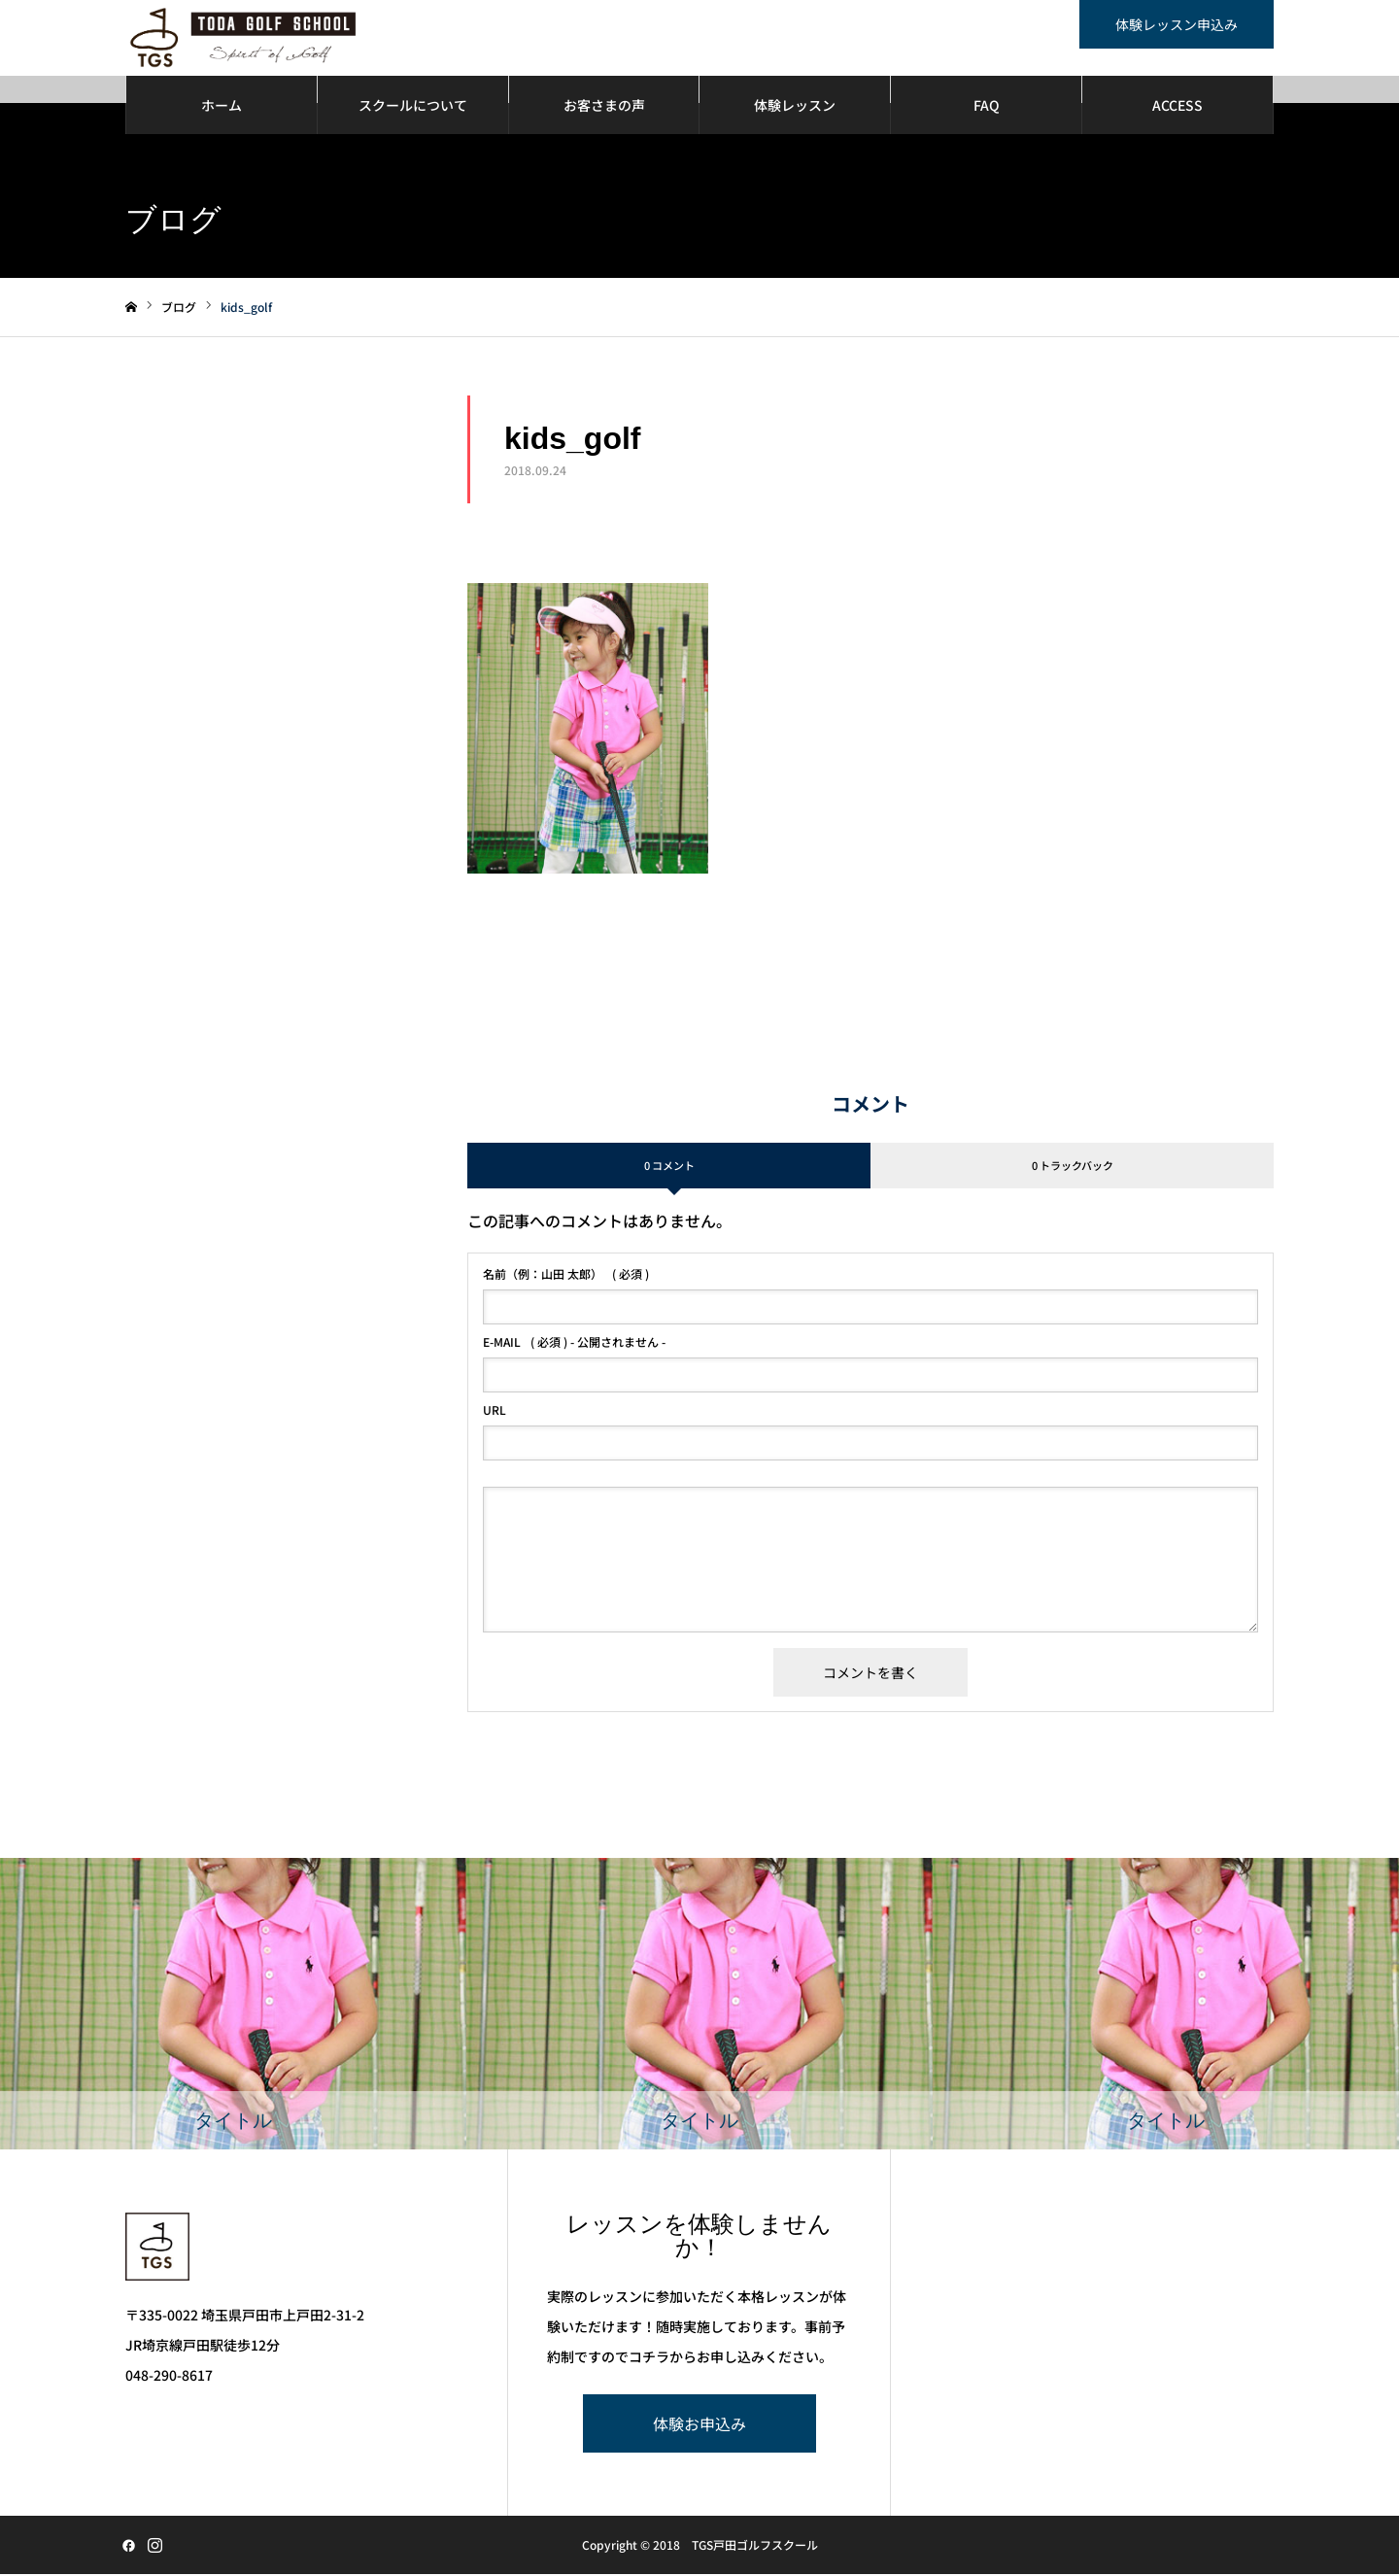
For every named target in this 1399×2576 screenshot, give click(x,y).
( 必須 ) (566, 1276)
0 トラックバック (1072, 1167)
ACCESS (1177, 107)
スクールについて (412, 107)
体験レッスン (795, 107)
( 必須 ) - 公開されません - (574, 1344)
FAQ (986, 107)
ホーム (221, 107)
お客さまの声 (604, 107)
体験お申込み (699, 2425)
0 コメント (669, 1167)
